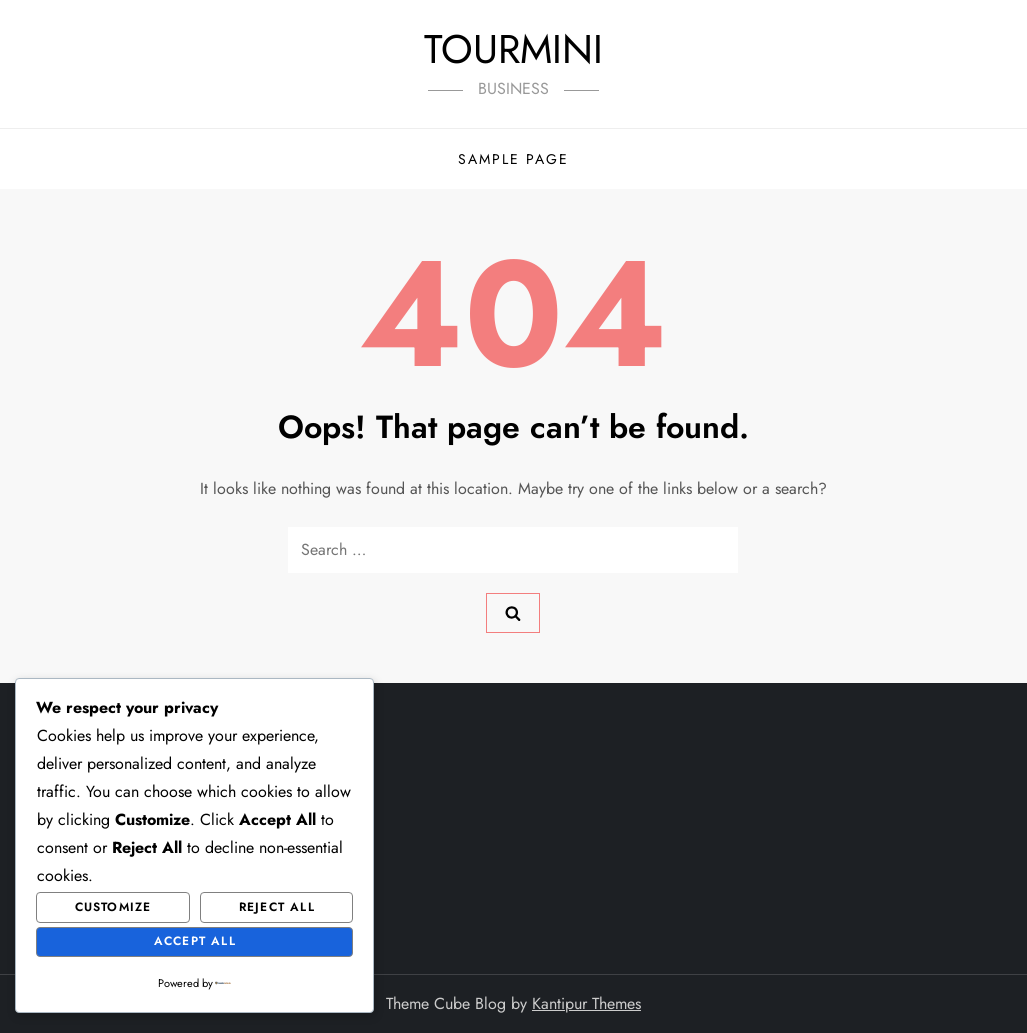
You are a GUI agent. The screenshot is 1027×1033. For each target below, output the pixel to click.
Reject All (277, 907)
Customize (113, 907)
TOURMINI (513, 49)
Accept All (195, 941)
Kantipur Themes (586, 1003)
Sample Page (513, 159)
